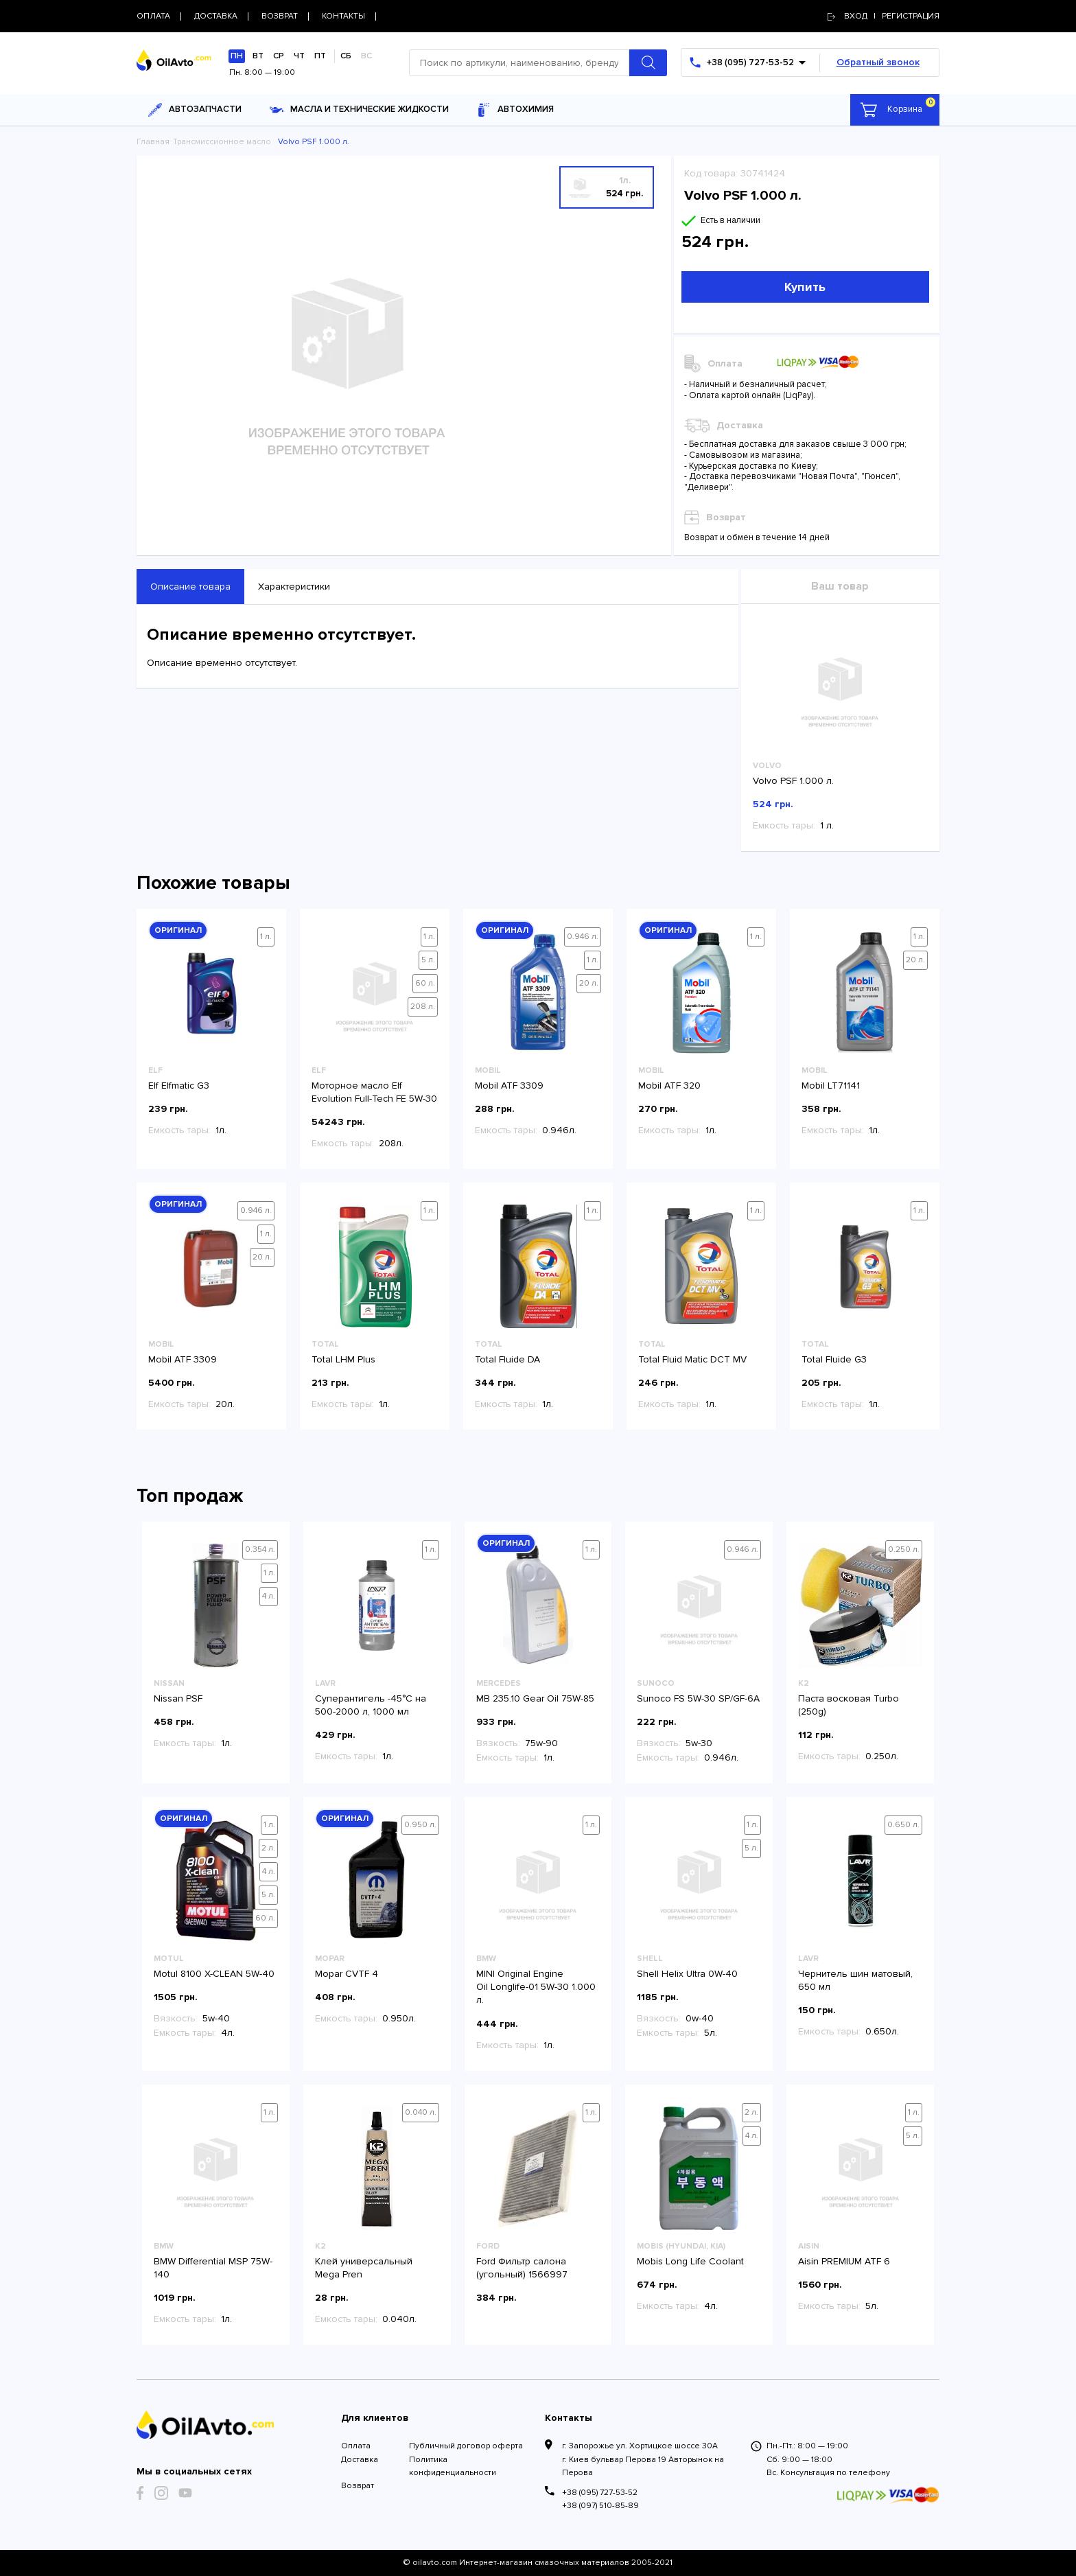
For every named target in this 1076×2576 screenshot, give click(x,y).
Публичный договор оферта (466, 2446)
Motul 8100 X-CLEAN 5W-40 (214, 1974)
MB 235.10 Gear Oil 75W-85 (535, 1698)
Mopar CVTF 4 (346, 1974)
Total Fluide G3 (834, 1359)
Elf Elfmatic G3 (178, 1085)
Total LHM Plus (343, 1359)
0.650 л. (903, 1825)
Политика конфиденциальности (452, 2466)
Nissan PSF (178, 1698)
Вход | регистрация (883, 16)
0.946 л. (582, 936)
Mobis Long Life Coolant (690, 2261)
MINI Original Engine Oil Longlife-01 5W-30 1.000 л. (536, 1987)
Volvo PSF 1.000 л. (793, 781)
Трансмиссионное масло (222, 142)
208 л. (422, 1006)
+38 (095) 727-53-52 (600, 2492)
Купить (805, 286)
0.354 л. (260, 1549)
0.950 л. (420, 1825)
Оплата (356, 2446)
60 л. (425, 983)
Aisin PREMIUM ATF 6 (844, 2261)
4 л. (268, 1596)
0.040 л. (420, 2112)
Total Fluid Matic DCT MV (692, 1359)
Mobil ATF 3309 (509, 1085)
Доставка (359, 2460)
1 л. (266, 936)
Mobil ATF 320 (669, 1085)
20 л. (588, 983)
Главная (153, 142)
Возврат (357, 2486)
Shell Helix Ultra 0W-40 (687, 1974)
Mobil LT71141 (831, 1085)
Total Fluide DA (507, 1359)
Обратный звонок (878, 62)
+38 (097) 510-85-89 (600, 2505)
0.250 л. (904, 1549)
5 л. (428, 960)
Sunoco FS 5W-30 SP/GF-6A (698, 1698)
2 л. (268, 1848)
